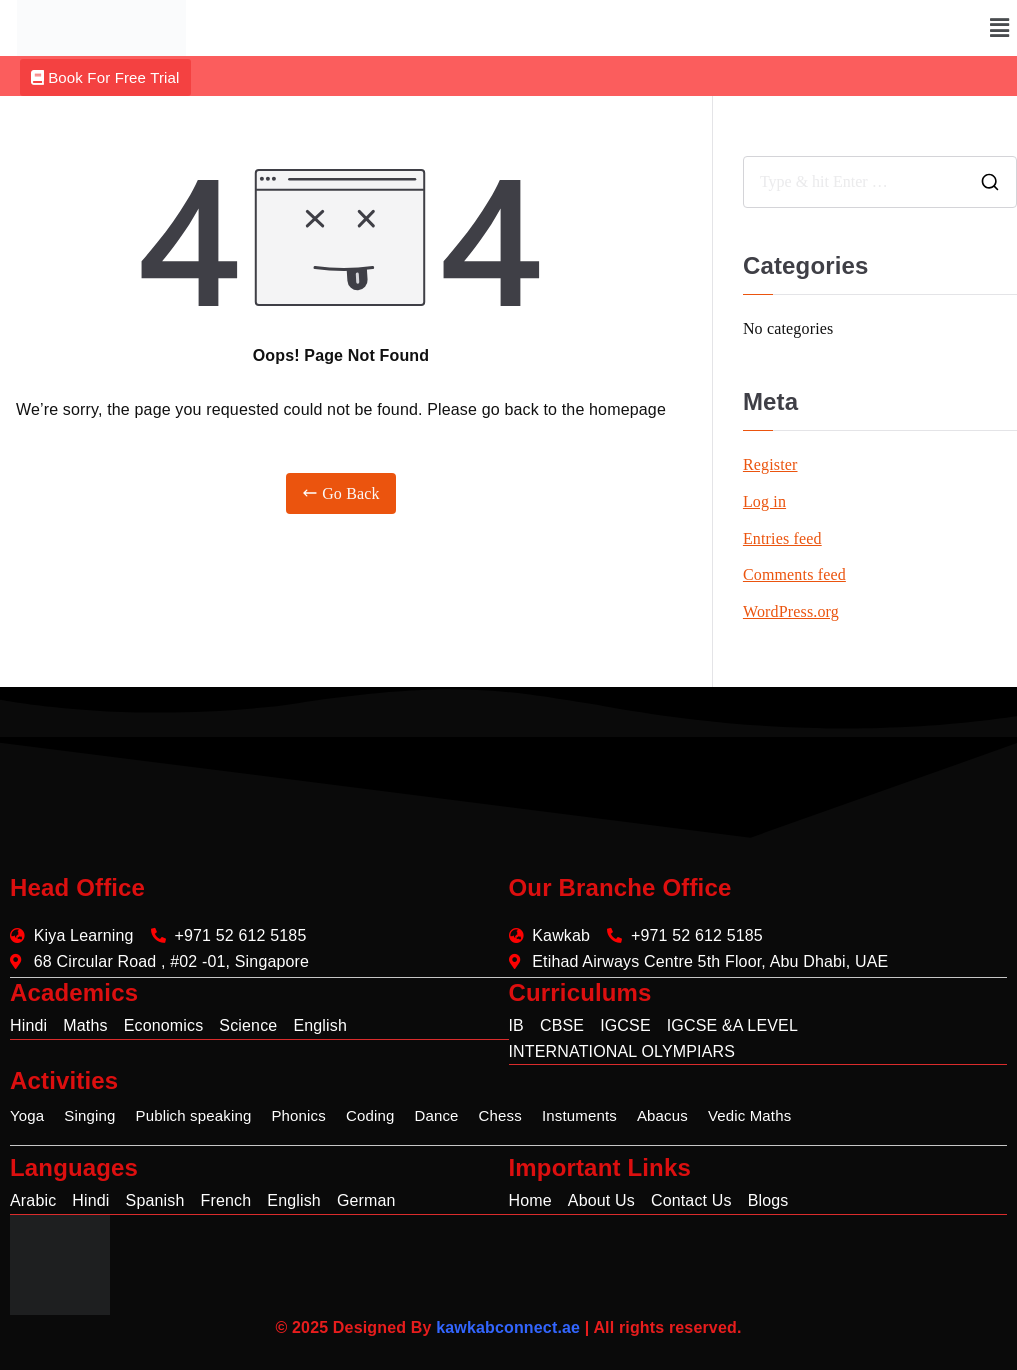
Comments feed (794, 574)
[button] (999, 28)
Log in (764, 501)
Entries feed (782, 538)
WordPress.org (791, 611)
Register (770, 464)
